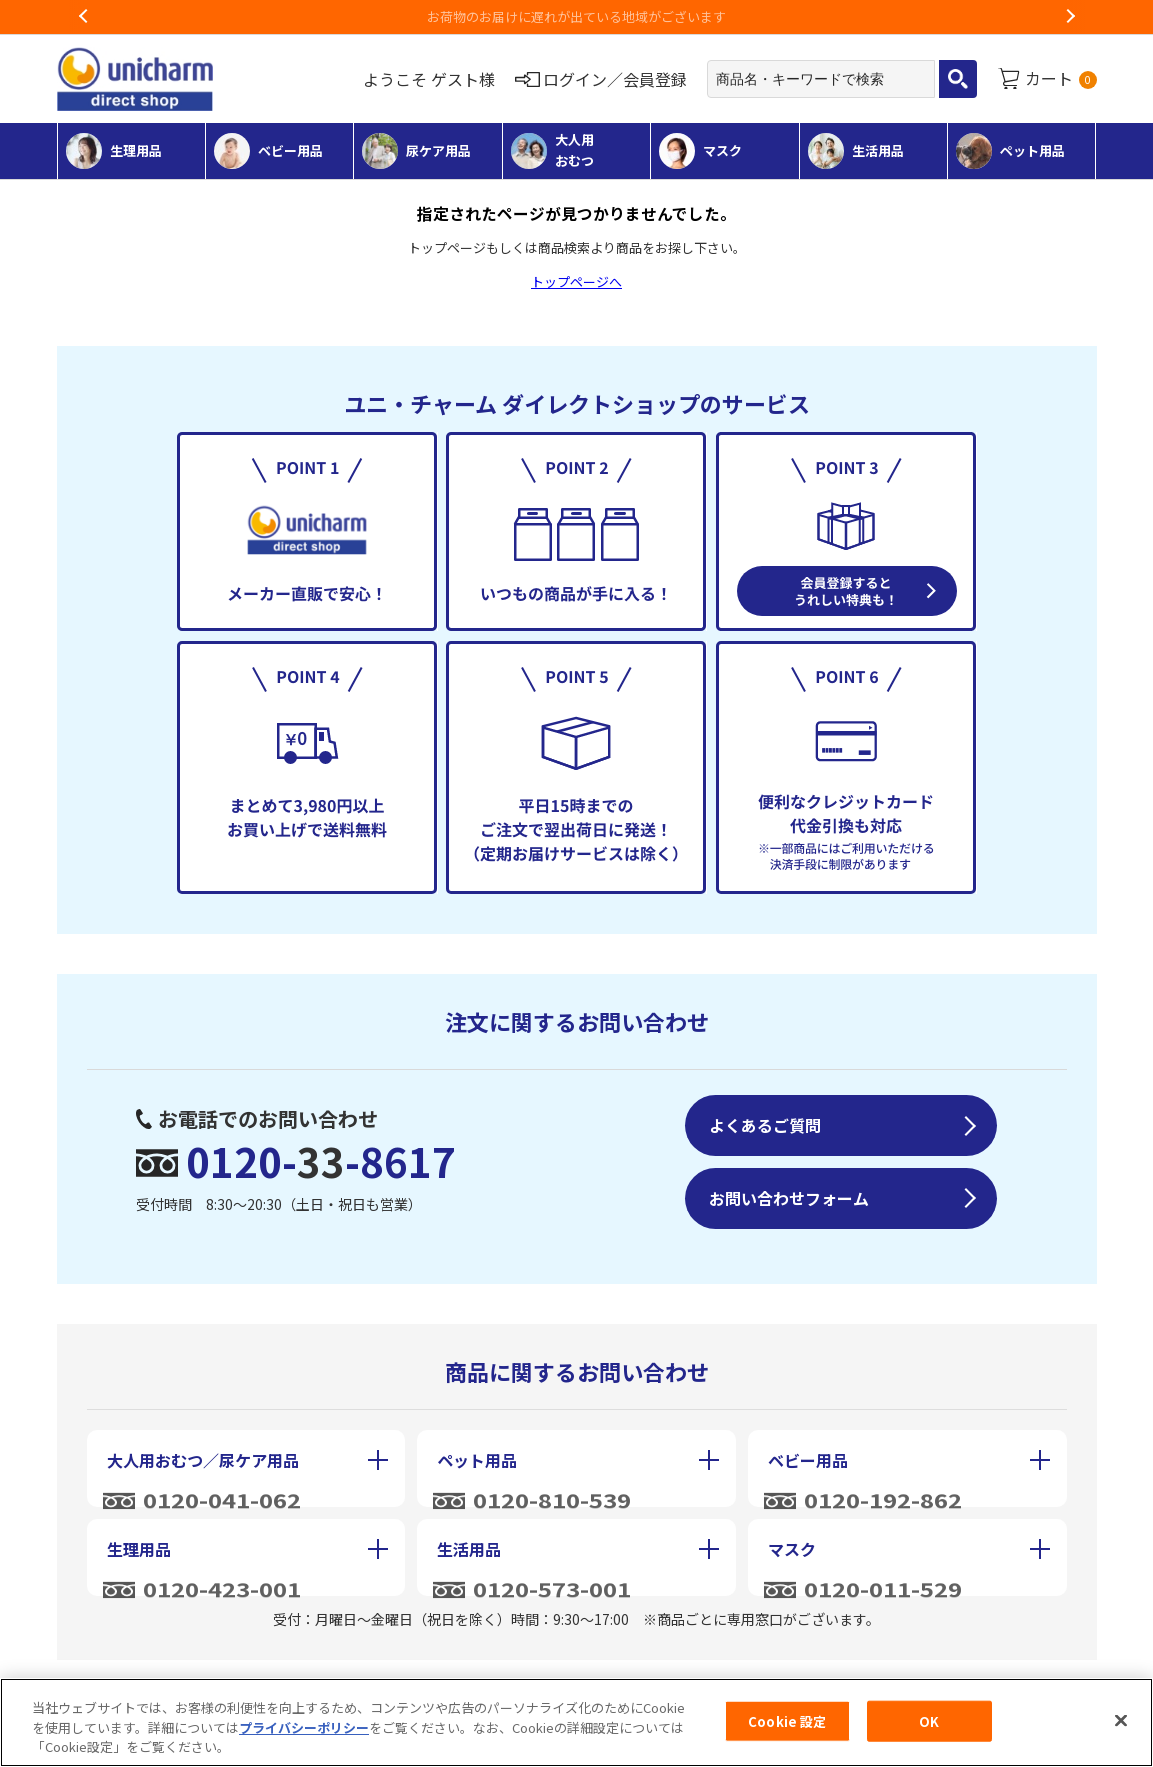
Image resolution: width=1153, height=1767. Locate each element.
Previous (84, 17)
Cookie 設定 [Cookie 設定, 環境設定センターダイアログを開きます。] (787, 1728)
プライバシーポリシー (304, 1734)
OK (929, 1728)
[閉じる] (1121, 1727)
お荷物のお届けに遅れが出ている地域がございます (576, 16)
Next (1070, 17)
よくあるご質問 (765, 1125)
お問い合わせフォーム (789, 1198)
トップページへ (576, 281)
